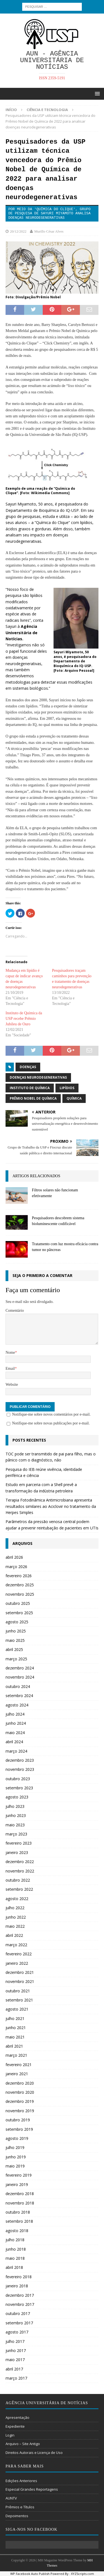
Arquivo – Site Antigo (23, 2443)
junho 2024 (16, 1723)
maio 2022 (15, 1926)
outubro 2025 (18, 1603)
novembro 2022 (20, 1871)
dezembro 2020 (20, 2083)
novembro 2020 (20, 2092)
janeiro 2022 (17, 1963)
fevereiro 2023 (19, 1843)
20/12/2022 (18, 231)
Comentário (15, 1310)
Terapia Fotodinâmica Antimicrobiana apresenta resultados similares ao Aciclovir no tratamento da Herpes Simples (51, 1506)
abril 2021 (14, 2046)
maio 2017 (15, 2359)
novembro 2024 (20, 1677)
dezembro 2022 (20, 1861)
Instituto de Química (30, 1088)
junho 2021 (16, 2027)
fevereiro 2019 (19, 2175)
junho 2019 (16, 2156)
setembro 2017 (19, 2322)
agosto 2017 (17, 2332)
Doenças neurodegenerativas (38, 1077)
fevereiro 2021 (19, 2064)
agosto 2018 (17, 2230)
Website (12, 1384)
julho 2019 (15, 2147)
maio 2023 (15, 1824)
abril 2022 (14, 1935)
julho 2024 (15, 1714)
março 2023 (16, 1834)
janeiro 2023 (17, 1852)
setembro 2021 (19, 2000)
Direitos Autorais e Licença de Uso (34, 2452)
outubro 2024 (18, 1686)
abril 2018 (14, 2267)
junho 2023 (16, 1815)
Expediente (15, 2426)
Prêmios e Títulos (20, 2506)
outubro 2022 (18, 1880)
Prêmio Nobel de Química (33, 1098)
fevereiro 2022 (19, 1953)
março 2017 (16, 2378)
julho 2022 (15, 1907)
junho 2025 (16, 1631)
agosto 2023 (17, 1797)
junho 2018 (16, 2249)
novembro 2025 (20, 1594)
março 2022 (16, 1944)
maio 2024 (15, 1732)
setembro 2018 (19, 2221)
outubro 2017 (18, 2313)
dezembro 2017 (20, 2295)
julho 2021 (15, 2018)
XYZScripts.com (82, 2574)
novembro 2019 (20, 2110)
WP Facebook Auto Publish (30, 2574)
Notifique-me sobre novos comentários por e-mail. (51, 1414)
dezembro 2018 (20, 2193)
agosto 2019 (17, 2138)
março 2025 (16, 1658)
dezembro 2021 (20, 1972)
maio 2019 (15, 2166)
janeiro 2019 (17, 2184)
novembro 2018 (20, 2203)
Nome (10, 1352)
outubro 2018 (18, 2212)
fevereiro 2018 (19, 2276)
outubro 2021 (18, 1990)
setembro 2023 (19, 1787)
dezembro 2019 (20, 2101)
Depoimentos (17, 2515)
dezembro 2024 (20, 1668)
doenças (28, 1067)
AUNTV (11, 2498)
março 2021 (16, 2055)
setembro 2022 (19, 1889)
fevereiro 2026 (19, 1575)
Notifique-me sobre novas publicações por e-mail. (51, 1423)
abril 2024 (14, 1741)
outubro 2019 (18, 2119)
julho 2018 (15, 2239)
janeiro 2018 (17, 2285)
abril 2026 (14, 1557)
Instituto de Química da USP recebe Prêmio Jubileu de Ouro (24, 1018)
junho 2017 (16, 2350)
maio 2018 (15, 2258)
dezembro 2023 (20, 1760)
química (74, 1098)
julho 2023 (15, 1806)
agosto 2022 (17, 1898)
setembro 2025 (19, 1612)
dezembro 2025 (20, 1584)
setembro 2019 (19, 2129)
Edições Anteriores (21, 2480)
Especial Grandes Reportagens (32, 2489)
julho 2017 (15, 2341)
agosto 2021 (17, 2009)
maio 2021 (15, 2037)
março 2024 (16, 1751)
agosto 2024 (17, 1705)
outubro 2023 (18, 1778)
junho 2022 (16, 1917)
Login (10, 2435)
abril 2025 (14, 1649)
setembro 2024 (19, 1695)
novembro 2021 (20, 1981)
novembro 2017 (20, 2304)
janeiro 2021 (17, 2073)
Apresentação (17, 2417)
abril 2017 (14, 2369)
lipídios (67, 1088)
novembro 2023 (20, 1769)
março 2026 (16, 1566)
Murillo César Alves (48, 231)
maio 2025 (15, 1640)
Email (10, 1368)
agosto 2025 (17, 1621)
